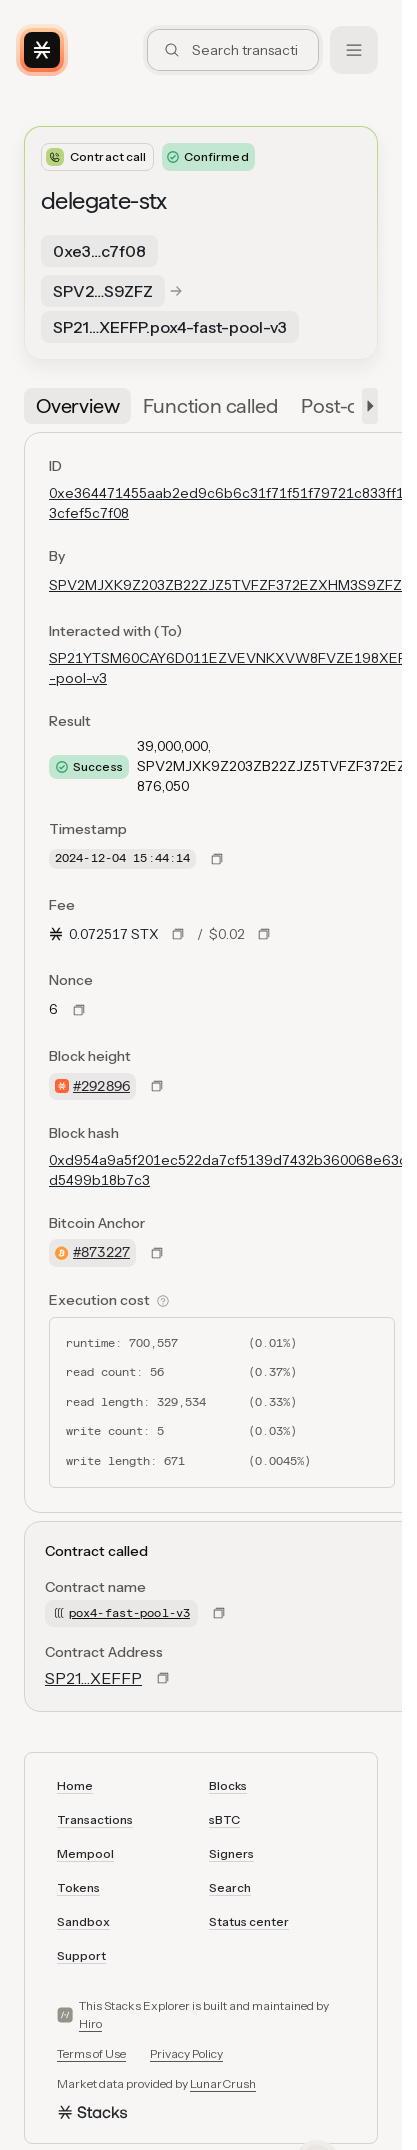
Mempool (85, 1853)
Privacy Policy (186, 2053)
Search (230, 1887)
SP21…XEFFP (93, 1678)
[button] (366, 406)
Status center (249, 1921)
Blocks (228, 1785)
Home (75, 1785)
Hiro (90, 2023)
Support (81, 1955)
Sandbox (83, 1921)
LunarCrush (223, 2083)
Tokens (78, 1887)
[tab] (77, 406)
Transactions (95, 1819)
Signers (231, 1853)
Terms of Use (91, 2053)
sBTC (224, 1819)
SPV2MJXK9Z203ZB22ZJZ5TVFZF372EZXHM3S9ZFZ (225, 585)
